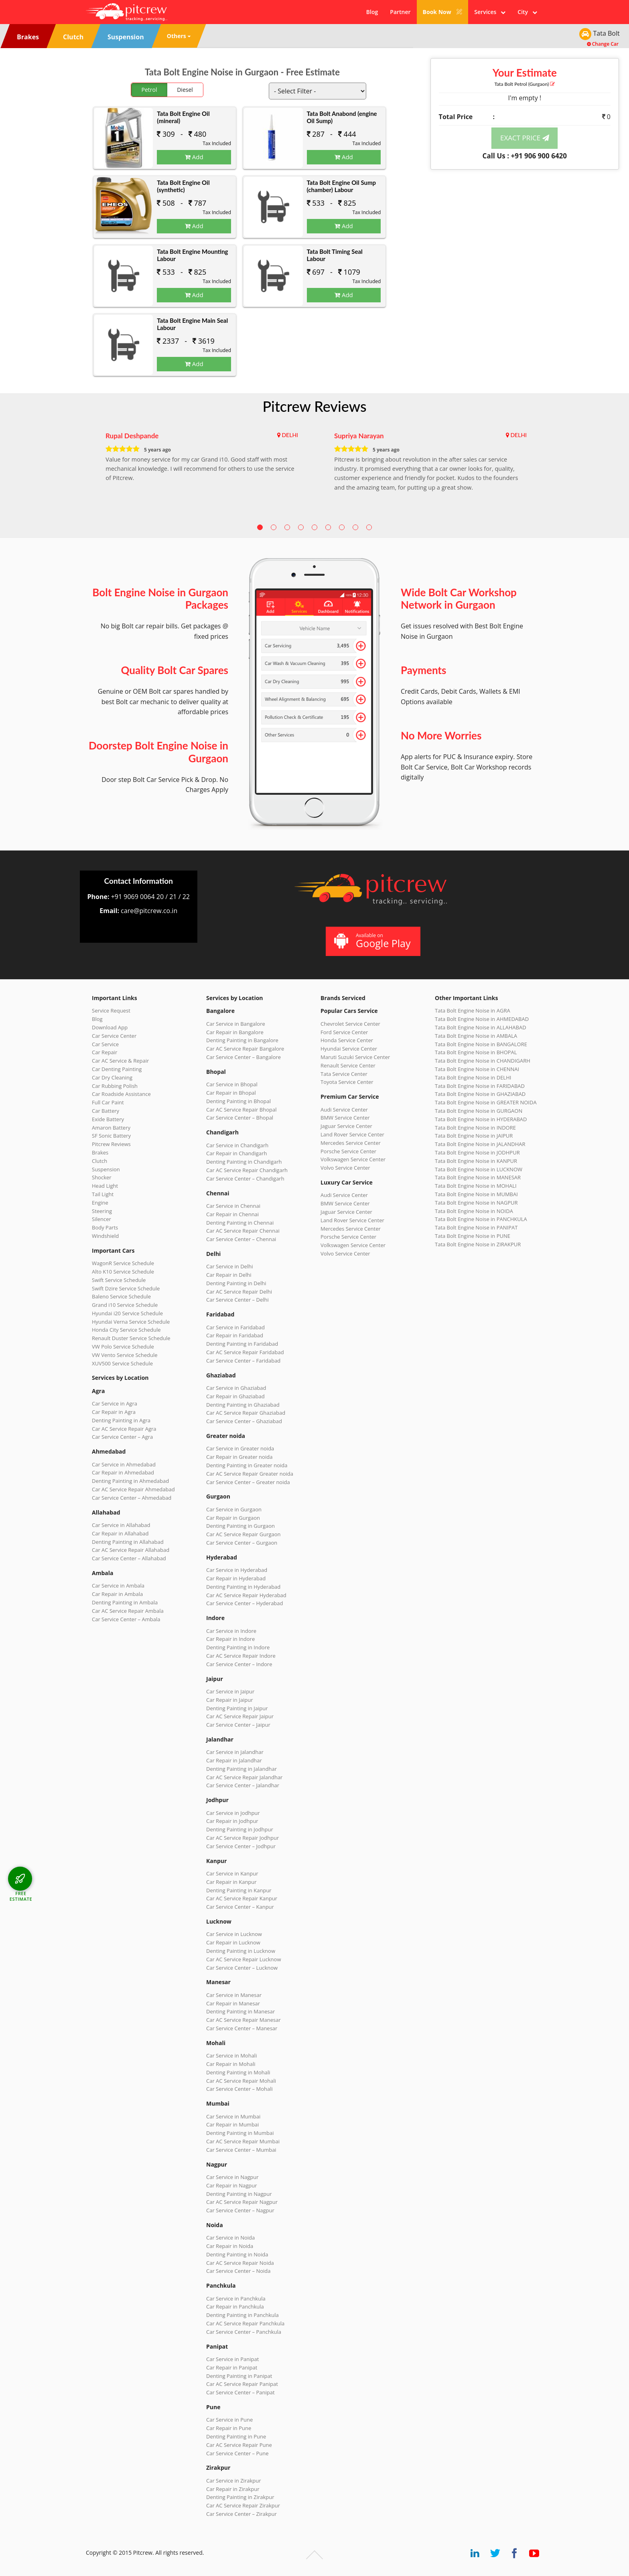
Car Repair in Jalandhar (234, 1760)
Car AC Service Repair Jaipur (240, 1716)
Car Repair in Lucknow (233, 1942)
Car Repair (104, 1052)
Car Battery (105, 1110)
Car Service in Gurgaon (234, 1509)
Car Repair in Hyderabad (236, 1578)
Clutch (99, 1160)
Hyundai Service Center (349, 1048)
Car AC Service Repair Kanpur (241, 1898)
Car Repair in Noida (229, 2246)
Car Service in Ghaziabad (236, 1387)
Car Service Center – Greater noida (248, 1482)
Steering (102, 1211)
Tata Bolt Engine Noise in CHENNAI (477, 1069)
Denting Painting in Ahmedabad (130, 1480)
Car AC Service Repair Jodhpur (242, 1837)
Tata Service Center (344, 1073)
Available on (372, 941)
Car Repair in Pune (228, 2428)
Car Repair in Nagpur (231, 2185)
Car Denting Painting (117, 1069)
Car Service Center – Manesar (241, 2028)
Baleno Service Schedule (121, 1296)
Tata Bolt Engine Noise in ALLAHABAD (480, 1027)
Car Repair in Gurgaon (233, 1517)
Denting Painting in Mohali (238, 2072)
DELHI (290, 434)
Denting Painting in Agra (121, 1420)
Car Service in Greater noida (240, 1448)
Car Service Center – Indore (239, 1664)
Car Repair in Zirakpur (233, 2489)
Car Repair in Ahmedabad (123, 1472)
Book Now (443, 12)
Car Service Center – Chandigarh (245, 1178)
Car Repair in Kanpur (231, 1881)
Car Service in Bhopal (232, 1084)
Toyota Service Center (347, 1081)
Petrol (149, 89)
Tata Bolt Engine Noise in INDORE (475, 1127)
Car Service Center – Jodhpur (241, 1846)
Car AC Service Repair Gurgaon (243, 1534)
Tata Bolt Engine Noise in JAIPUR (474, 1135)
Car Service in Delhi (229, 1266)
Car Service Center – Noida (238, 2270)
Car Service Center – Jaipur (238, 1724)
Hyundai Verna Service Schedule (131, 1321)
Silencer (101, 1219)
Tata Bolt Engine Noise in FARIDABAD (480, 1086)
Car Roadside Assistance (121, 1094)
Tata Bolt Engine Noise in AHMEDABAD (482, 1019)
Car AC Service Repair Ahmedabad (133, 1489)
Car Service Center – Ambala (126, 1619)
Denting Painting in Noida (237, 2254)
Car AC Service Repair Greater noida (249, 1473)
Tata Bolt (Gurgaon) (524, 84)
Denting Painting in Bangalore (242, 1040)
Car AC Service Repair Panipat (242, 2384)
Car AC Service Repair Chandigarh (247, 1170)
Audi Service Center (344, 1109)
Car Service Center (114, 1035)
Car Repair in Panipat (231, 2367)
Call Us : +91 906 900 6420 (525, 155)
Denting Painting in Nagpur (239, 2193)
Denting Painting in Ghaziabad (243, 1404)
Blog (372, 12)
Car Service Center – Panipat (240, 2392)
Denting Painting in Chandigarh (244, 1161)
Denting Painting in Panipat (239, 2376)
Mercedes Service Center (351, 1142)
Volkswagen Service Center (353, 1159)
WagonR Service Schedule (123, 1263)
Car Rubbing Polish (115, 1086)
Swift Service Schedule (119, 1280)
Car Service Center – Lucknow (242, 1967)
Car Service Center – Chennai (241, 1239)
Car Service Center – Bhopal (239, 1117)
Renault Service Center (348, 1065)
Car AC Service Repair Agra (124, 1428)
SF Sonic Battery (111, 1135)
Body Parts (105, 1227)
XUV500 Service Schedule (122, 1363)
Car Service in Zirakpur (233, 2480)
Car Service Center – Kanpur (240, 1906)
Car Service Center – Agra (122, 1436)
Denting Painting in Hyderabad (243, 1586)
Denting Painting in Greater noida (246, 1465)
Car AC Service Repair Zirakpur (243, 2505)
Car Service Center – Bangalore (243, 1057)
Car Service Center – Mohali (239, 2088)
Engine (100, 1202)
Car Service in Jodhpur (233, 1813)
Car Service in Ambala (118, 1585)
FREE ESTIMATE (21, 1896)
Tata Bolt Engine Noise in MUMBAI (476, 1194)
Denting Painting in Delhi (236, 1283)
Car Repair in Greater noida (239, 1456)
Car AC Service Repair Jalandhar (244, 1777)
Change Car (603, 44)
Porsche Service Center (348, 1151)
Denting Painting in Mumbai (240, 2133)
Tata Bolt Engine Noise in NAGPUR (476, 1202)
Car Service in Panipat (232, 2359)
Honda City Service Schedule (126, 1329)
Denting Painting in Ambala (125, 1602)
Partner (400, 12)
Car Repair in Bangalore (235, 1032)
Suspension (106, 1169)
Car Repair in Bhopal (231, 1092)
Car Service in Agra (114, 1403)
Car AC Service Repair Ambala (128, 1610)
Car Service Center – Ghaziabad (244, 1421)
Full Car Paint (108, 1102)
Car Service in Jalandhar (235, 1752)
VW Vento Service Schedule (125, 1355)
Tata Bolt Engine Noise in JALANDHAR (480, 1144)
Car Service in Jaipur (230, 1691)
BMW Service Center (345, 1117)
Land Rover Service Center (352, 1134)
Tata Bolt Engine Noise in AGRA (472, 1010)
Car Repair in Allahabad (120, 1533)
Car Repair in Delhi (228, 1274)
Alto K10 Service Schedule (123, 1271)
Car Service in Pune (229, 2419)
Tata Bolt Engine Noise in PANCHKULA (481, 1219)
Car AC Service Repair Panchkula (245, 2323)
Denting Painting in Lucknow (240, 1950)
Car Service (105, 1044)
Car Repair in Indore (230, 1638)
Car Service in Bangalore (235, 1023)
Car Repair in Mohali (230, 2064)
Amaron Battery (111, 1127)
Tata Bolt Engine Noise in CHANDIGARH (482, 1060)
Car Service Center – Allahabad (129, 1558)
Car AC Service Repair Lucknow (243, 1959)
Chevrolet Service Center (350, 1023)
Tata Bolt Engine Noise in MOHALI (476, 1185)
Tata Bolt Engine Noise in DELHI (473, 1077)
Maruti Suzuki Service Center (355, 1057)
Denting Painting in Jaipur (237, 1708)
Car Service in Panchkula (236, 2298)
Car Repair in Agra (114, 1412)
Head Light (105, 1185)
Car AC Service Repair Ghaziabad (245, 1412)
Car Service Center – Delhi (237, 1299)
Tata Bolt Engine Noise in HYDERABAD (481, 1119)
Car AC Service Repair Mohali (241, 2080)
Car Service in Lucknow (234, 1934)
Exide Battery (108, 1119)
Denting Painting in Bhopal (238, 1101)
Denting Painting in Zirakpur (240, 2497)
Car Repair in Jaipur (229, 1699)
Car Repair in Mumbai (232, 2124)
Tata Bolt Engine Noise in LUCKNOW (478, 1169)
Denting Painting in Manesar (240, 2011)
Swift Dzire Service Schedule (126, 1288)
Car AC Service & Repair (120, 1060)
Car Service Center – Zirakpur (241, 2513)
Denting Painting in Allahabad (128, 1541)
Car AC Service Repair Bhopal (241, 1109)
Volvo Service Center (345, 1167)
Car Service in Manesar (234, 1995)
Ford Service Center (344, 1032)
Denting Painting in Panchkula (242, 2315)
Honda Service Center (347, 1040)
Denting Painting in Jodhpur (239, 1829)
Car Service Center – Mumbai (241, 2149)
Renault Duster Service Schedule (131, 1338)
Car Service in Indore (231, 1630)
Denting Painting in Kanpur (239, 1890)
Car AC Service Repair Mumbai (243, 2141)
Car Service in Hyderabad (236, 1570)
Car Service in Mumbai (233, 2116)
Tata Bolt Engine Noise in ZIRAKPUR (478, 1244)
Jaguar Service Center (346, 1126)
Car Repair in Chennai (232, 1214)
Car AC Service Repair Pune (239, 2444)
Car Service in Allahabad (121, 1525)
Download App (110, 1027)
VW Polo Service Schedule (123, 1346)
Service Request (111, 1010)
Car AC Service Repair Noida (240, 2262)
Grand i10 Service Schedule (125, 1304)
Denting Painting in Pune (236, 2436)
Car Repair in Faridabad (234, 1335)
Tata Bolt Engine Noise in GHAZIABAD (480, 1094)
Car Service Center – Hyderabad (244, 1603)
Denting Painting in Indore (238, 1647)
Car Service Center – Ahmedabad (131, 1497)
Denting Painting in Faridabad (242, 1343)
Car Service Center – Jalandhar (242, 1785)
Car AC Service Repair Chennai (243, 1230)
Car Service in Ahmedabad (124, 1464)
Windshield (105, 1235)
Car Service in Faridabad (235, 1327)
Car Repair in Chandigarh (236, 1153)
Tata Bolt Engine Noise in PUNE (472, 1235)
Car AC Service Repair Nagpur (242, 2201)
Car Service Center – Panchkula (243, 2331)
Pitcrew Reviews (314, 406)
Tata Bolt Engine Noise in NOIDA (474, 1211)
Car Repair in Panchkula (235, 2306)
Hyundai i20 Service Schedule (127, 1313)
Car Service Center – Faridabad (243, 1360)
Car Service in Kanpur (232, 1873)
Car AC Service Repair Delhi (239, 1291)
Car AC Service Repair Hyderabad (246, 1595)
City (527, 12)
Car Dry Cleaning (112, 1077)
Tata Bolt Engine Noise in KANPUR (476, 1160)
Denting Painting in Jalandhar (241, 1768)
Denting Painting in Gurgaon (240, 1525)
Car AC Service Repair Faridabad (245, 1352)
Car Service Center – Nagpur (240, 2210)
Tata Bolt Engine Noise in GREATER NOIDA (486, 1102)
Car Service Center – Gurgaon (241, 1542)
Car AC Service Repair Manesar (243, 2019)
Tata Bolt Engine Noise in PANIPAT (476, 1227)
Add (194, 157)
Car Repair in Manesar (233, 2003)
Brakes (100, 1152)
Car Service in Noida (230, 2237)
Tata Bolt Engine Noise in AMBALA (476, 1035)
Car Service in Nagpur (232, 2177)
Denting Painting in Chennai (240, 1222)
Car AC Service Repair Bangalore (245, 1048)
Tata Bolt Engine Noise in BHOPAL (476, 1052)
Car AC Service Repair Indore (241, 1655)
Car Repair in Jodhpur (232, 1821)
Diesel (185, 89)
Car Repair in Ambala (117, 1594)
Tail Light (103, 1194)
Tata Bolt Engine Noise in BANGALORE (481, 1044)
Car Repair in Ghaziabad (235, 1396)
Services (489, 12)
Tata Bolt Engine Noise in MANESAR (478, 1177)
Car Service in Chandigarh (237, 1145)
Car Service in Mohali (231, 2055)
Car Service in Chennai (233, 1205)
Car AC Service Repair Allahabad (130, 1549)
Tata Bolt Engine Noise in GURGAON (478, 1110)
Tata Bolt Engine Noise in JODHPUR (477, 1152)
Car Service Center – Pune (237, 2453)
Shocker (102, 1177)
